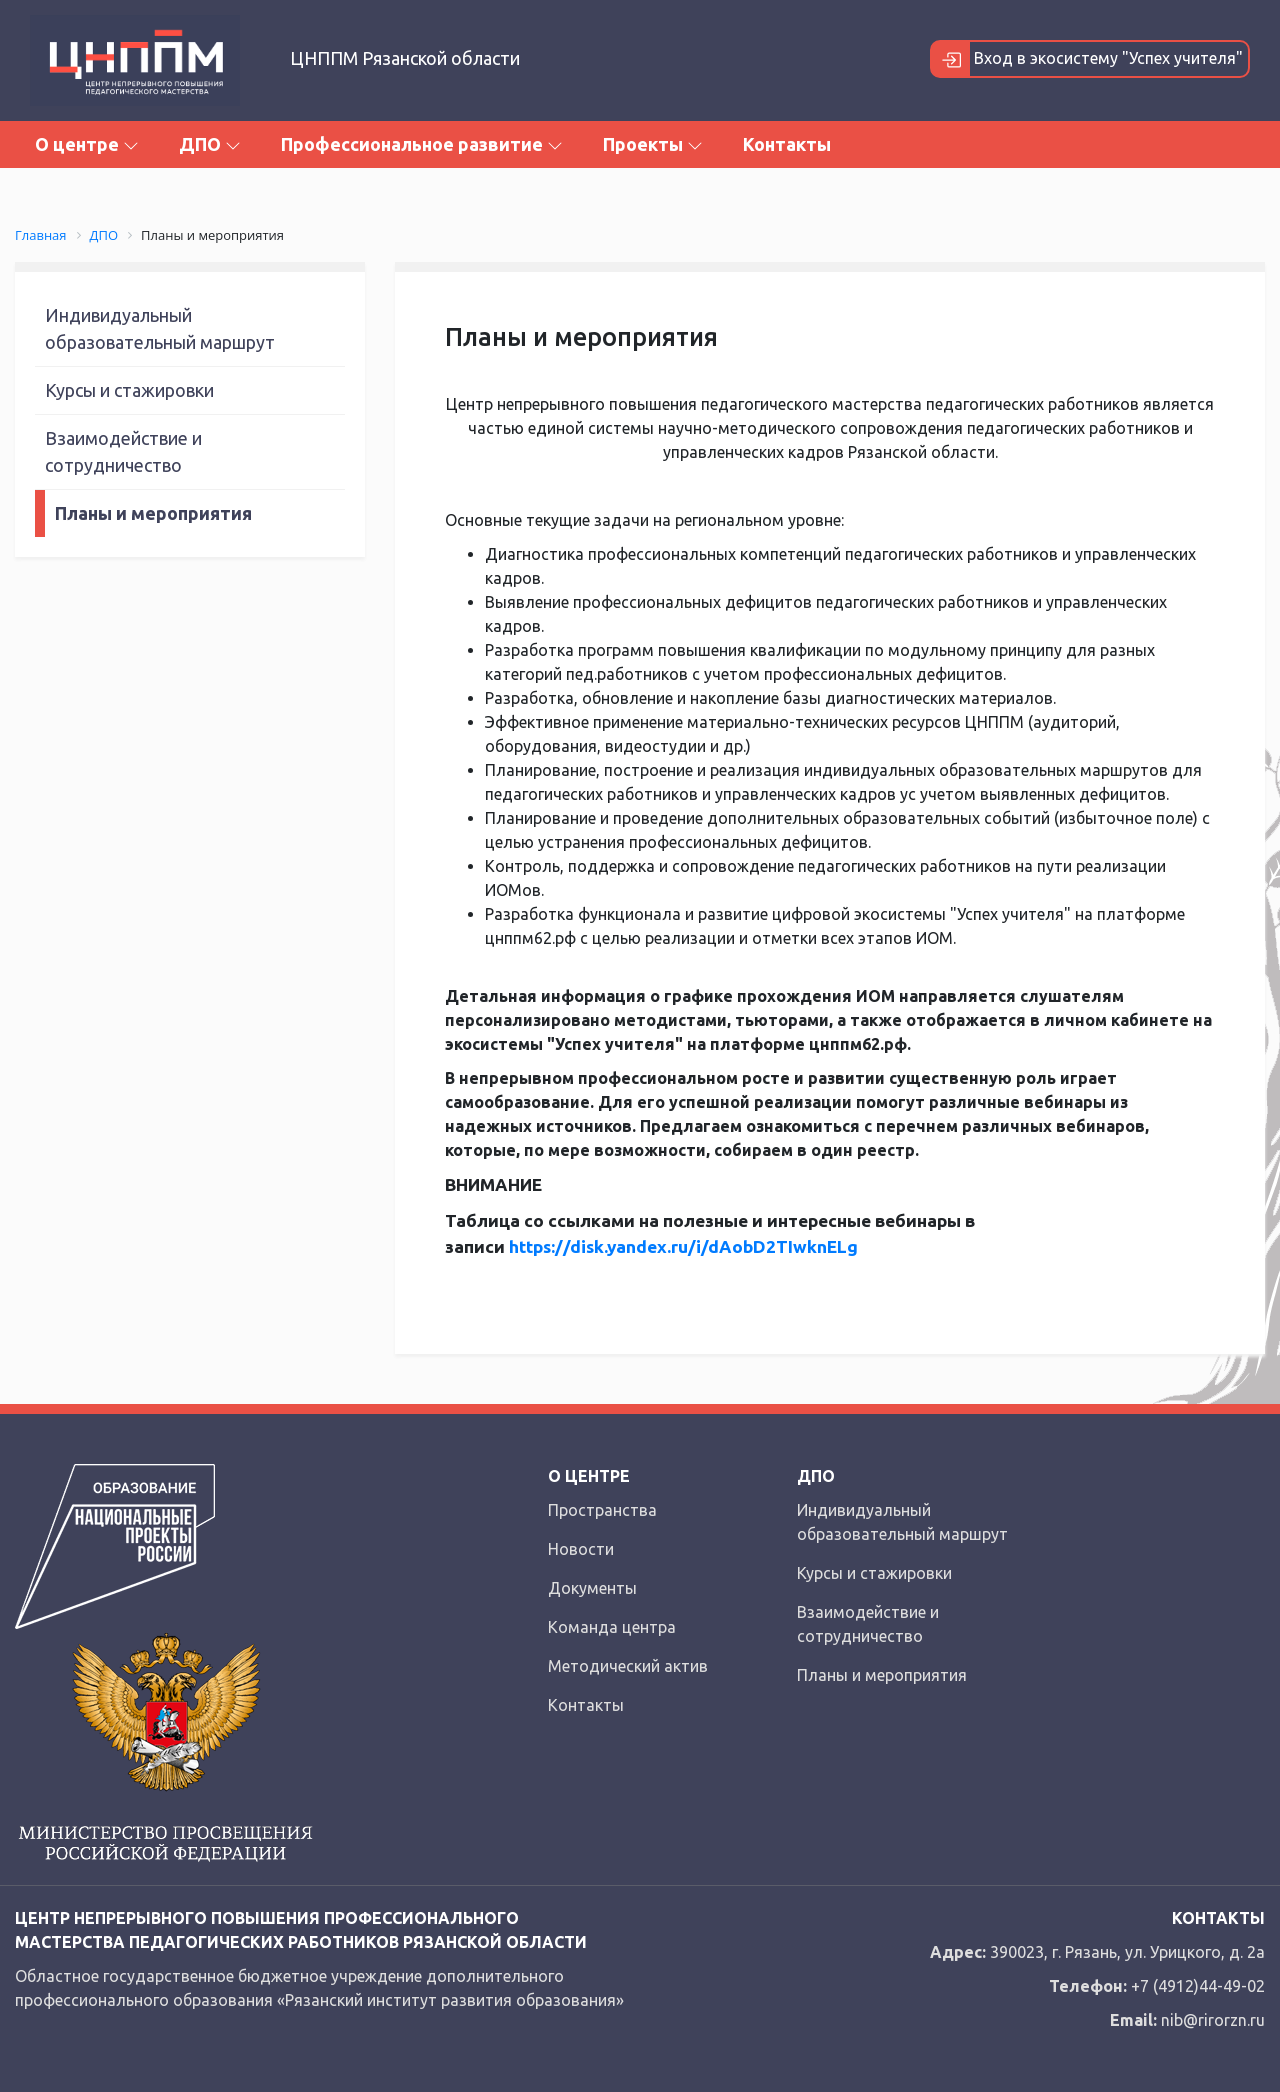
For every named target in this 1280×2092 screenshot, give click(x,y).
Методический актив (628, 1666)
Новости (581, 1549)
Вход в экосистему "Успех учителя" (1087, 59)
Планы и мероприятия (153, 513)
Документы (592, 1588)
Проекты (653, 144)
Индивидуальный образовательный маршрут (160, 328)
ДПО (210, 144)
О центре (87, 144)
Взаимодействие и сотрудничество (123, 451)
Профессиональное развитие (422, 144)
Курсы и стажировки (129, 390)
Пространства (602, 1510)
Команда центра (612, 1627)
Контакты (787, 144)
